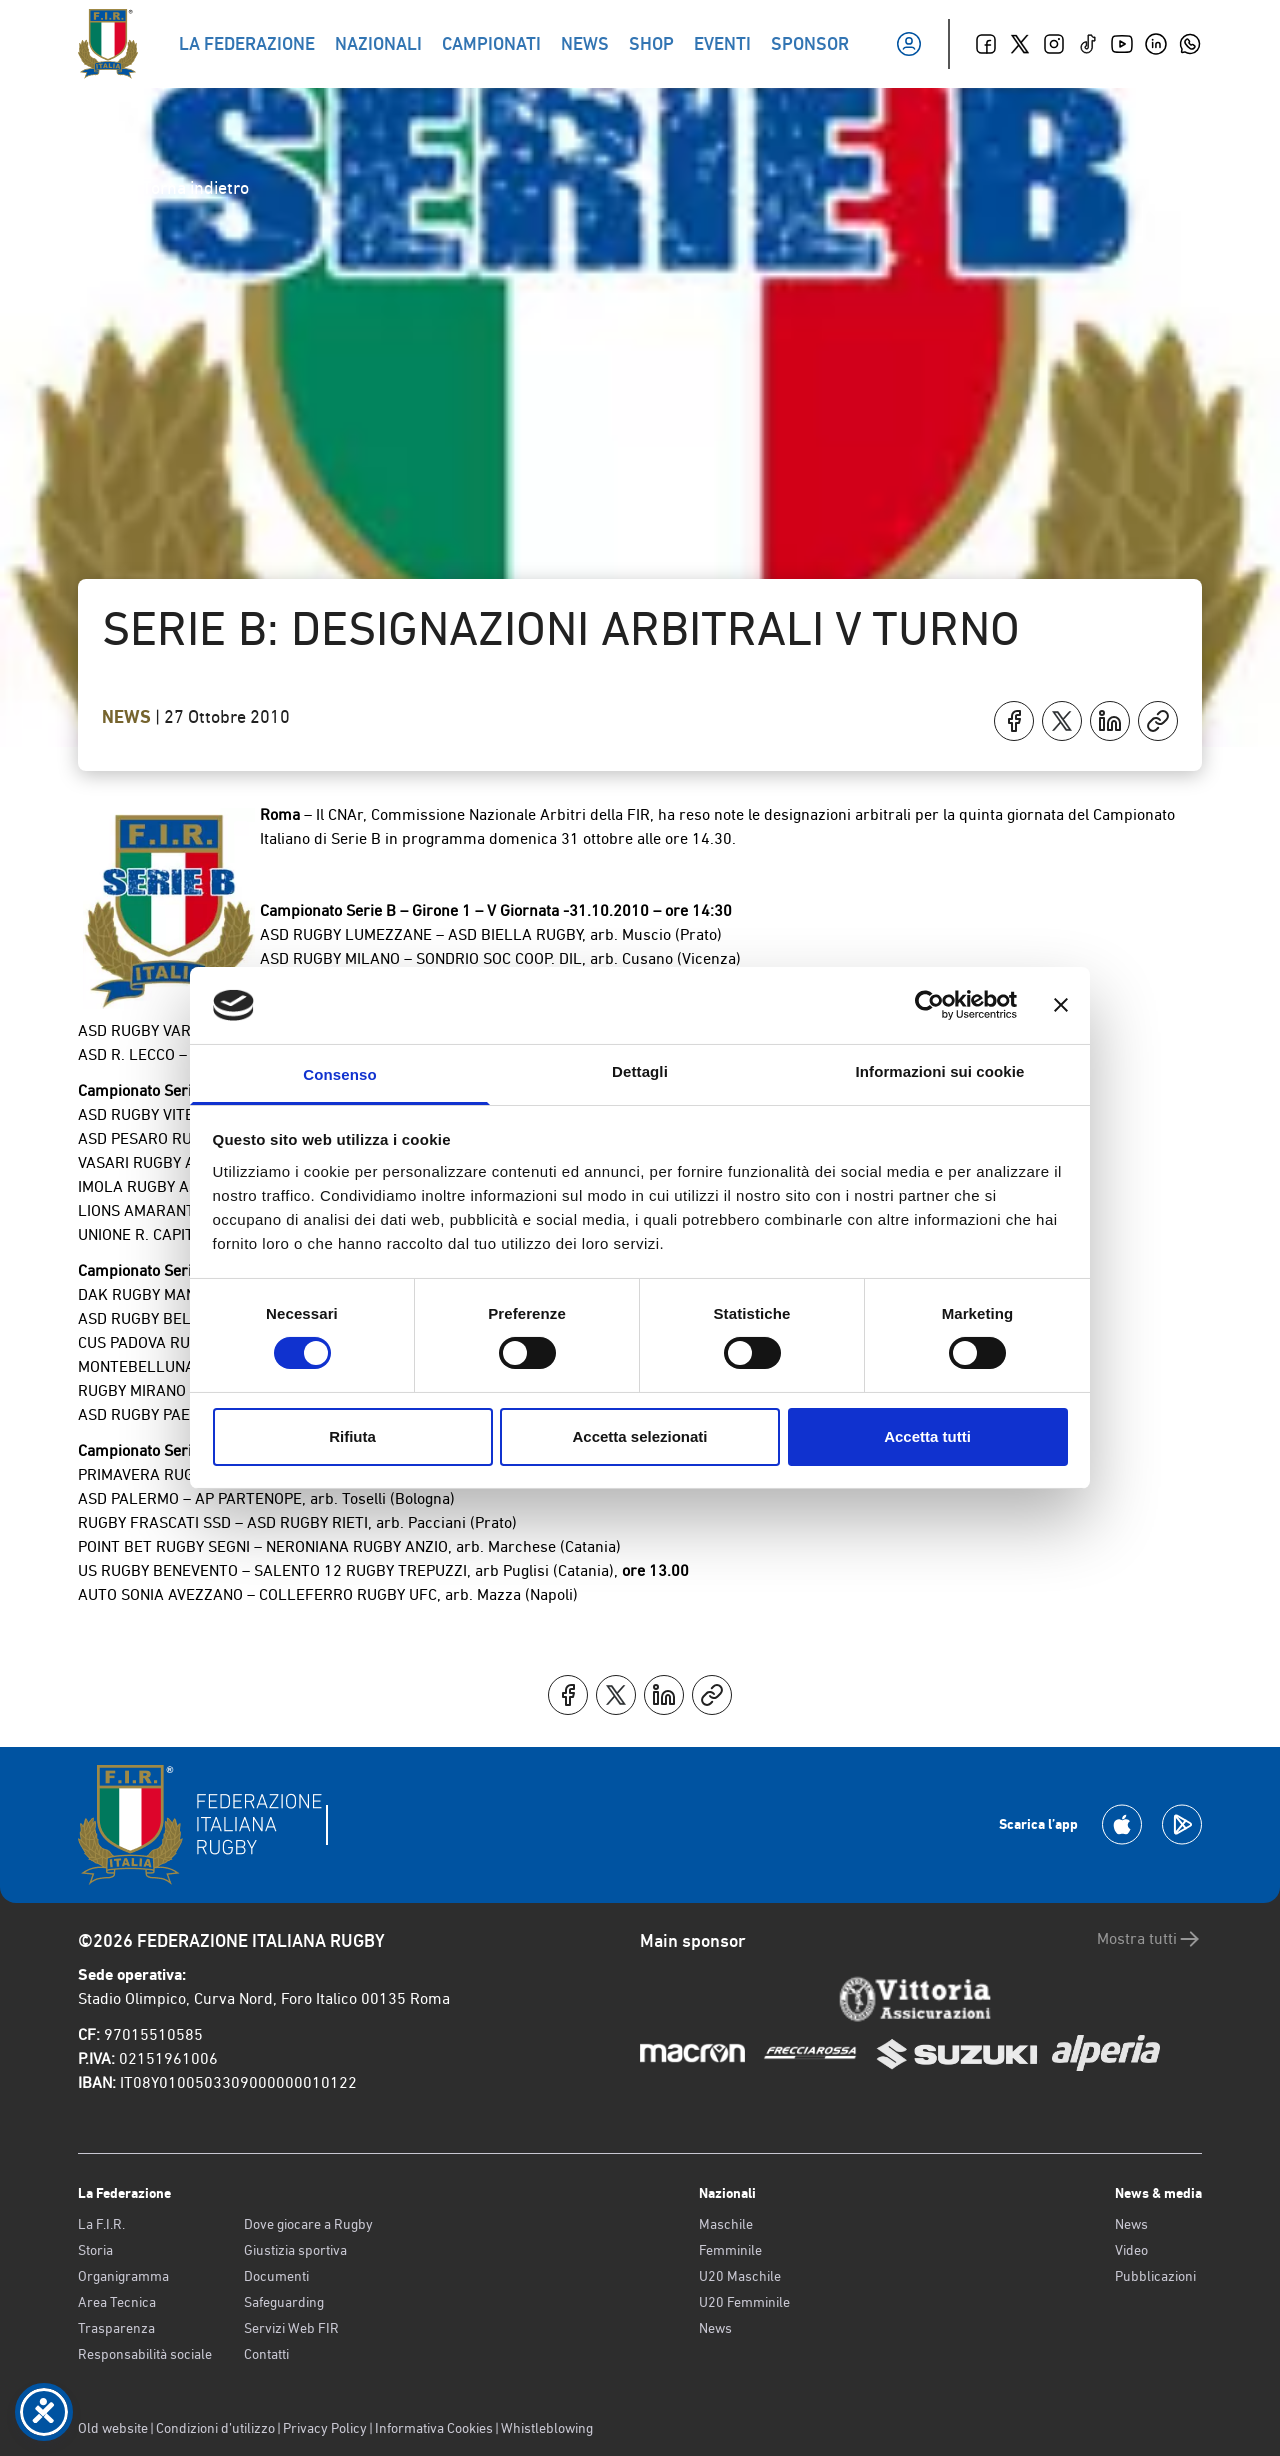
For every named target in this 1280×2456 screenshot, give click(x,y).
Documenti (276, 2276)
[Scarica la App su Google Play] (1182, 1824)
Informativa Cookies (434, 2428)
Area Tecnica (117, 2302)
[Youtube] (1122, 44)
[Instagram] (1054, 44)
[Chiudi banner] (1061, 1005)
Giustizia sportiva (295, 2250)
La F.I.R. (101, 2224)
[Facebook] (986, 44)
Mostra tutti (1149, 1939)
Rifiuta (352, 1436)
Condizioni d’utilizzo (215, 2428)
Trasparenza (116, 2328)
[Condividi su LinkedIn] (1110, 721)
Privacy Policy (325, 2428)
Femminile (730, 2250)
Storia (95, 2250)
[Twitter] (1020, 44)
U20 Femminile (744, 2302)
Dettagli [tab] (640, 1071)
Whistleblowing (547, 2428)
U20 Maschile (740, 2276)
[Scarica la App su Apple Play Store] (1122, 1824)
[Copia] (1158, 721)
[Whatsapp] (1190, 44)
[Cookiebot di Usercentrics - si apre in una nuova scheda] (929, 1005)
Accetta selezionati (639, 1436)
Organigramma (123, 2276)
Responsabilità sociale (145, 2354)
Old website (113, 2428)
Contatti (266, 2354)
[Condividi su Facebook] (1014, 721)
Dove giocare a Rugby (308, 2224)
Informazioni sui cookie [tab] (940, 1071)
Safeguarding (284, 2302)
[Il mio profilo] (909, 44)
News (128, 717)
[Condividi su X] (1062, 721)
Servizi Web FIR (291, 2328)
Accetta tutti (927, 1436)
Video (1131, 2250)
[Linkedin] (1156, 44)
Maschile (726, 2224)
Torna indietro (179, 188)
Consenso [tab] (339, 1074)
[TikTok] (1088, 44)
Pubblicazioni (1155, 2276)
